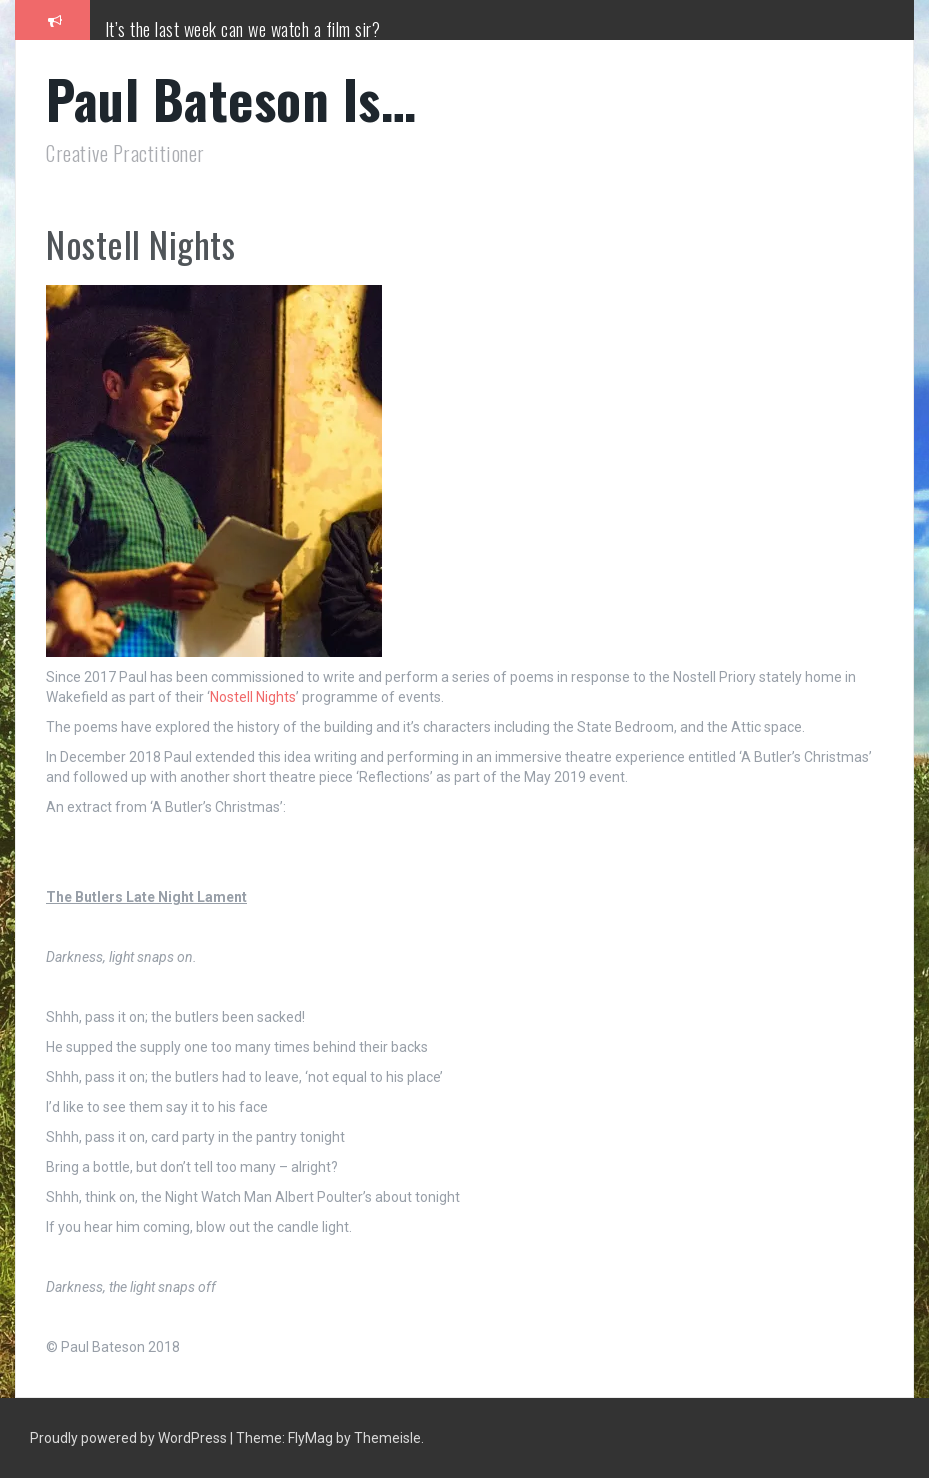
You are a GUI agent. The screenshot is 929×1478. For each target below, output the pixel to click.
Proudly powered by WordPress (130, 1438)
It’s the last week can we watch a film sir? (243, 29)
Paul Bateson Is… (231, 98)
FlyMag (310, 1438)
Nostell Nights (253, 697)
